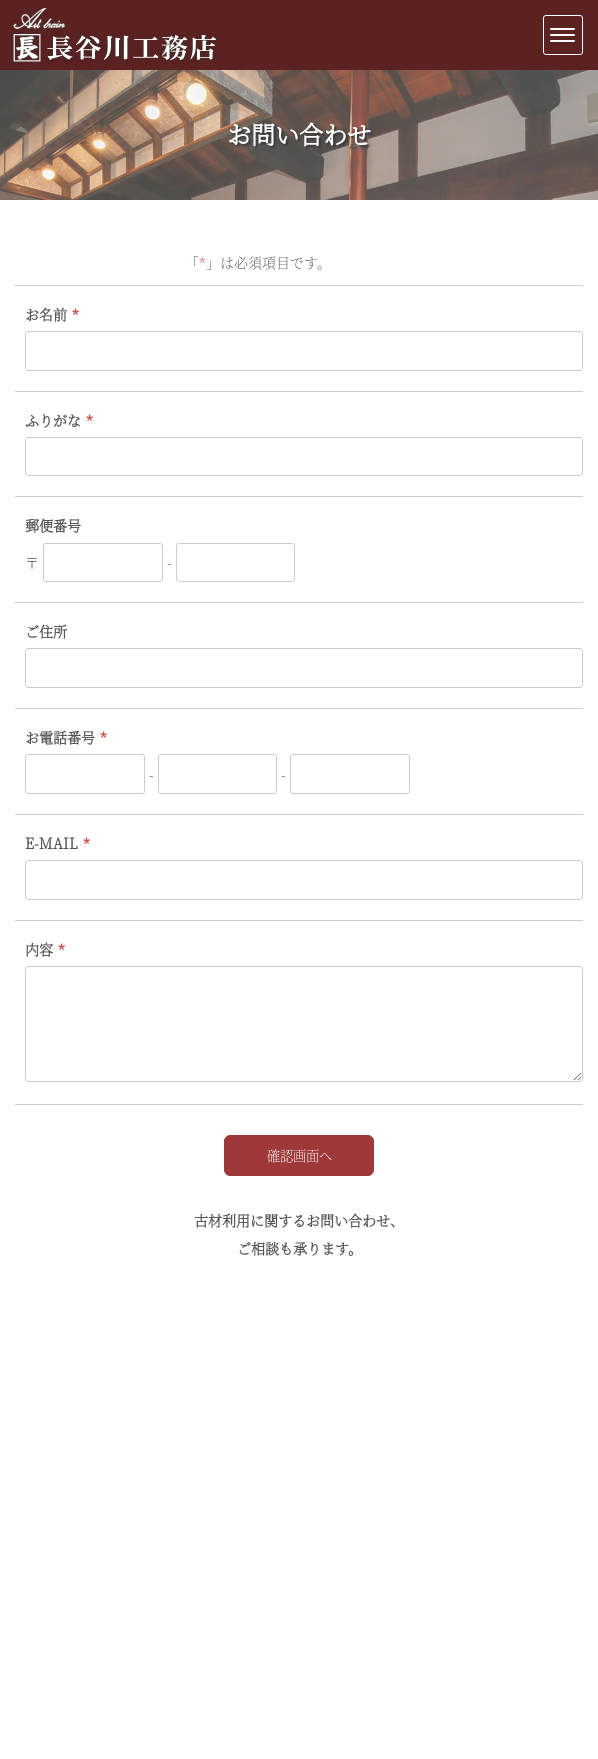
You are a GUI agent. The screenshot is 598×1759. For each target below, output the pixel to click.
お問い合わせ (299, 133)
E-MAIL (51, 843)
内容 (39, 949)
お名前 (46, 314)
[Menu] (563, 35)
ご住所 (46, 631)
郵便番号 (53, 525)
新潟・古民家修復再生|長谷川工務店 (115, 63)
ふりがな (53, 420)
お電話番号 (60, 737)
